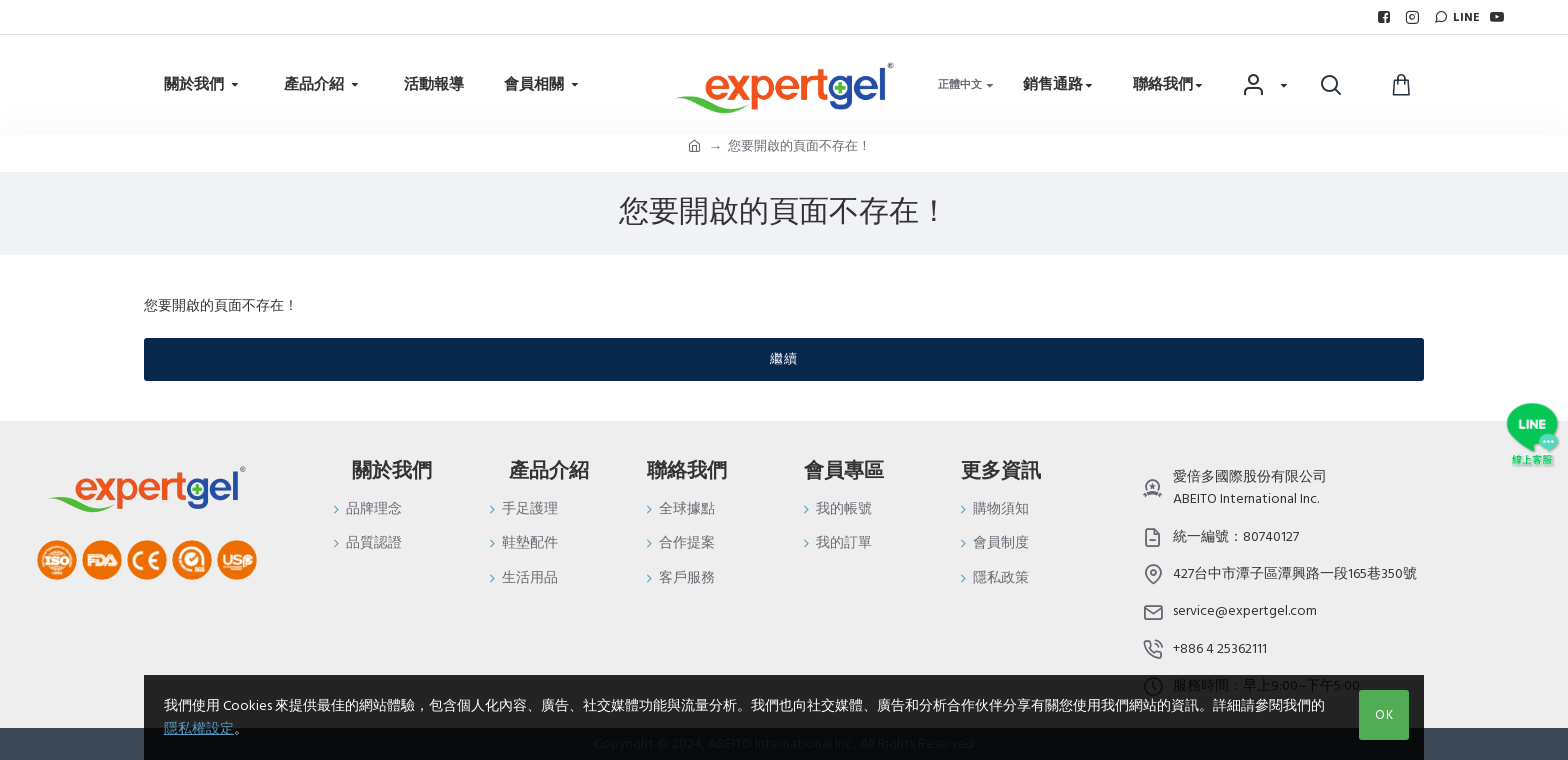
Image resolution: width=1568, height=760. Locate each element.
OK (1384, 715)
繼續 (784, 359)
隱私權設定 (199, 729)
